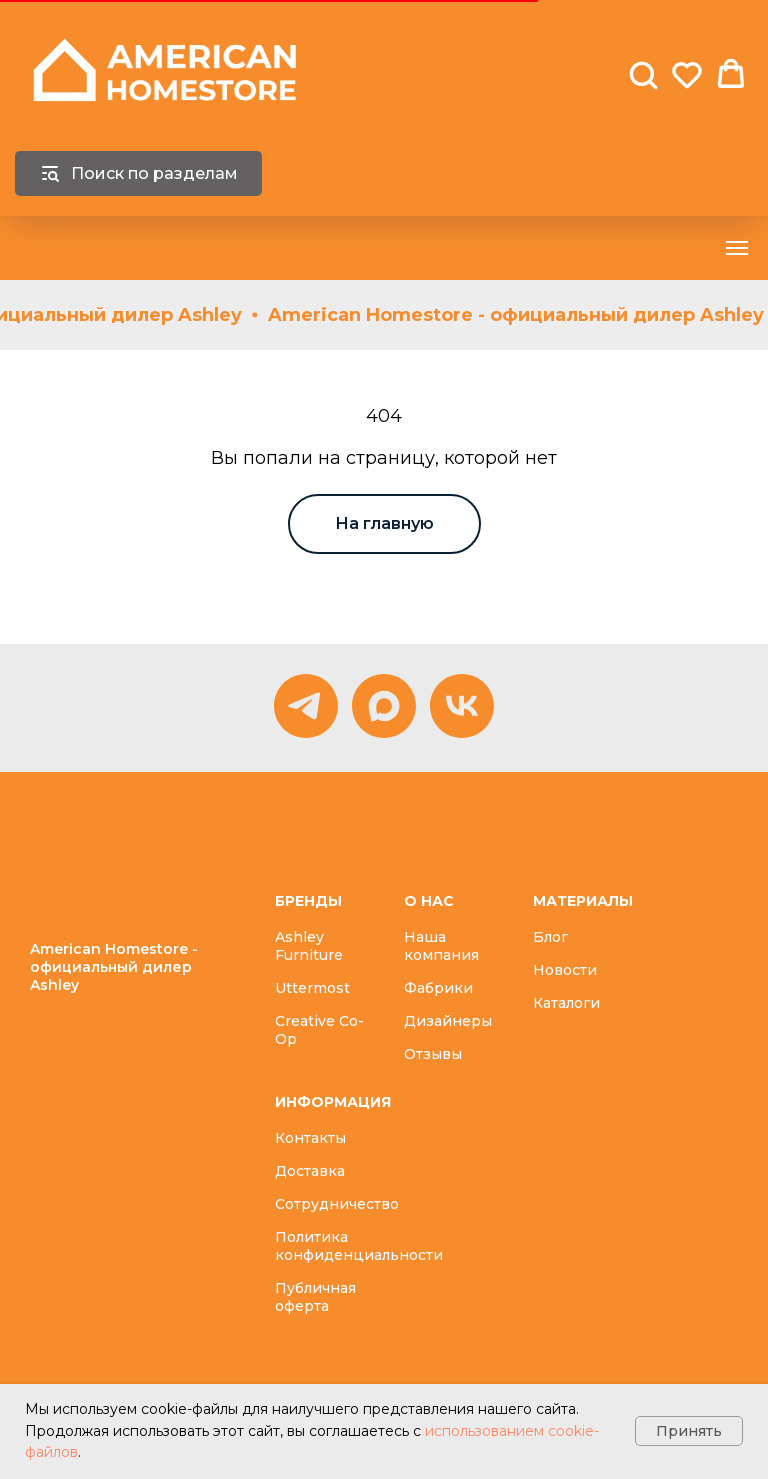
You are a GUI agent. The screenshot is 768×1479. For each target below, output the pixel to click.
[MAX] (384, 706)
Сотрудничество (337, 1204)
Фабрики (438, 988)
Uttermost (312, 988)
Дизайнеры (448, 1021)
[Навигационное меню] (737, 248)
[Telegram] (306, 706)
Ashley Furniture (309, 946)
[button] (643, 74)
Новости (565, 970)
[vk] (462, 706)
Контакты (310, 1138)
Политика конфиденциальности (359, 1246)
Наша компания (441, 946)
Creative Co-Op (319, 1030)
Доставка (310, 1171)
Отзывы (433, 1054)
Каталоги (566, 1003)
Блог (550, 937)
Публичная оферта (315, 1297)
